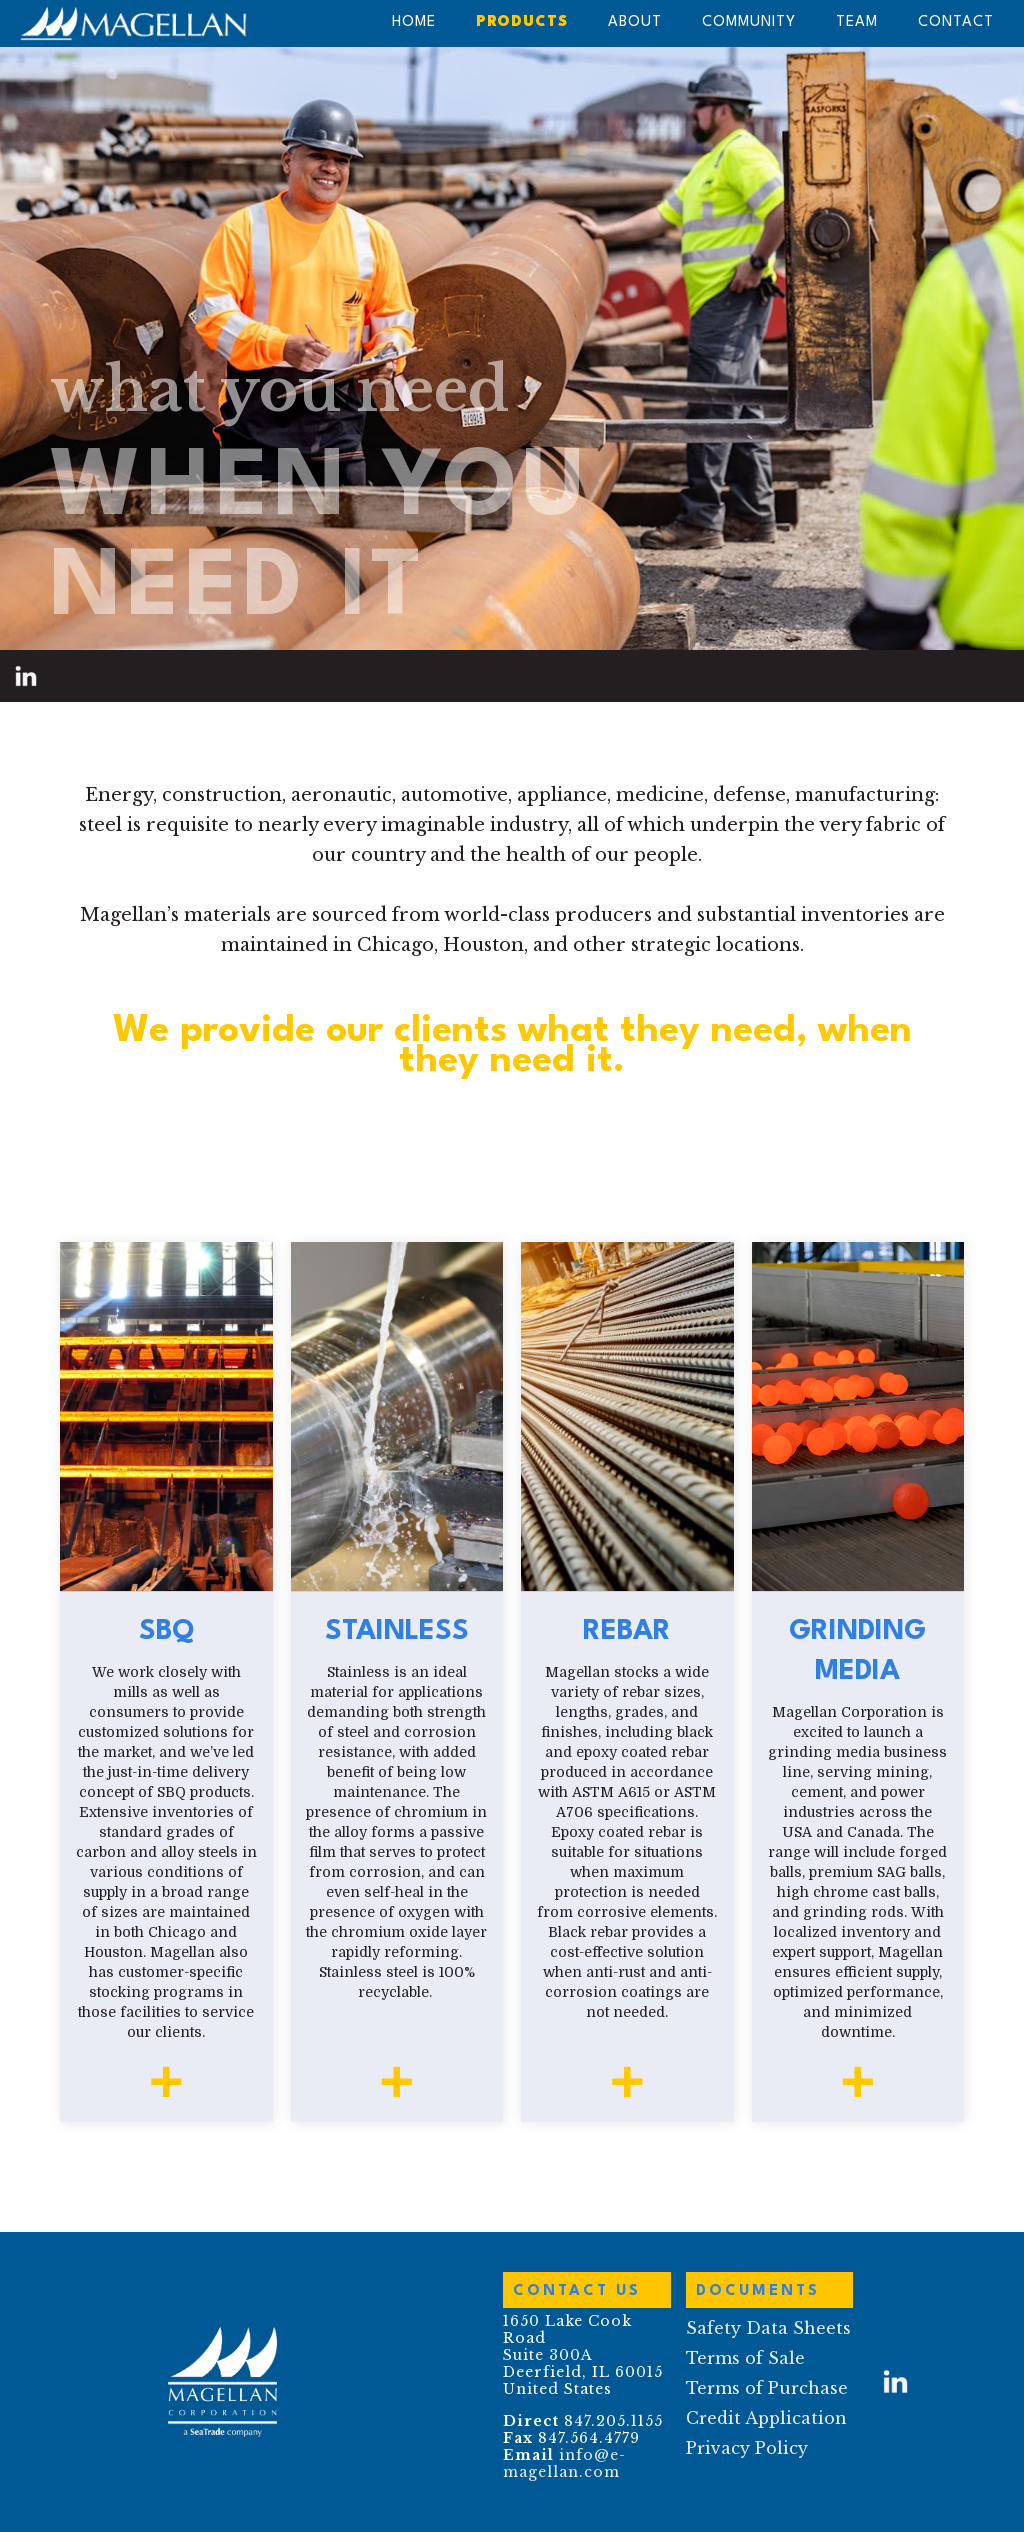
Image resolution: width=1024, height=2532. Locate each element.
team (857, 22)
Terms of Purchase (767, 2388)
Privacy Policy (747, 2448)
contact (956, 22)
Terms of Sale (745, 2358)
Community (749, 22)
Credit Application (766, 2418)
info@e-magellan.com (564, 2463)
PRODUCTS (522, 22)
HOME (414, 22)
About (635, 22)
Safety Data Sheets (768, 2328)
